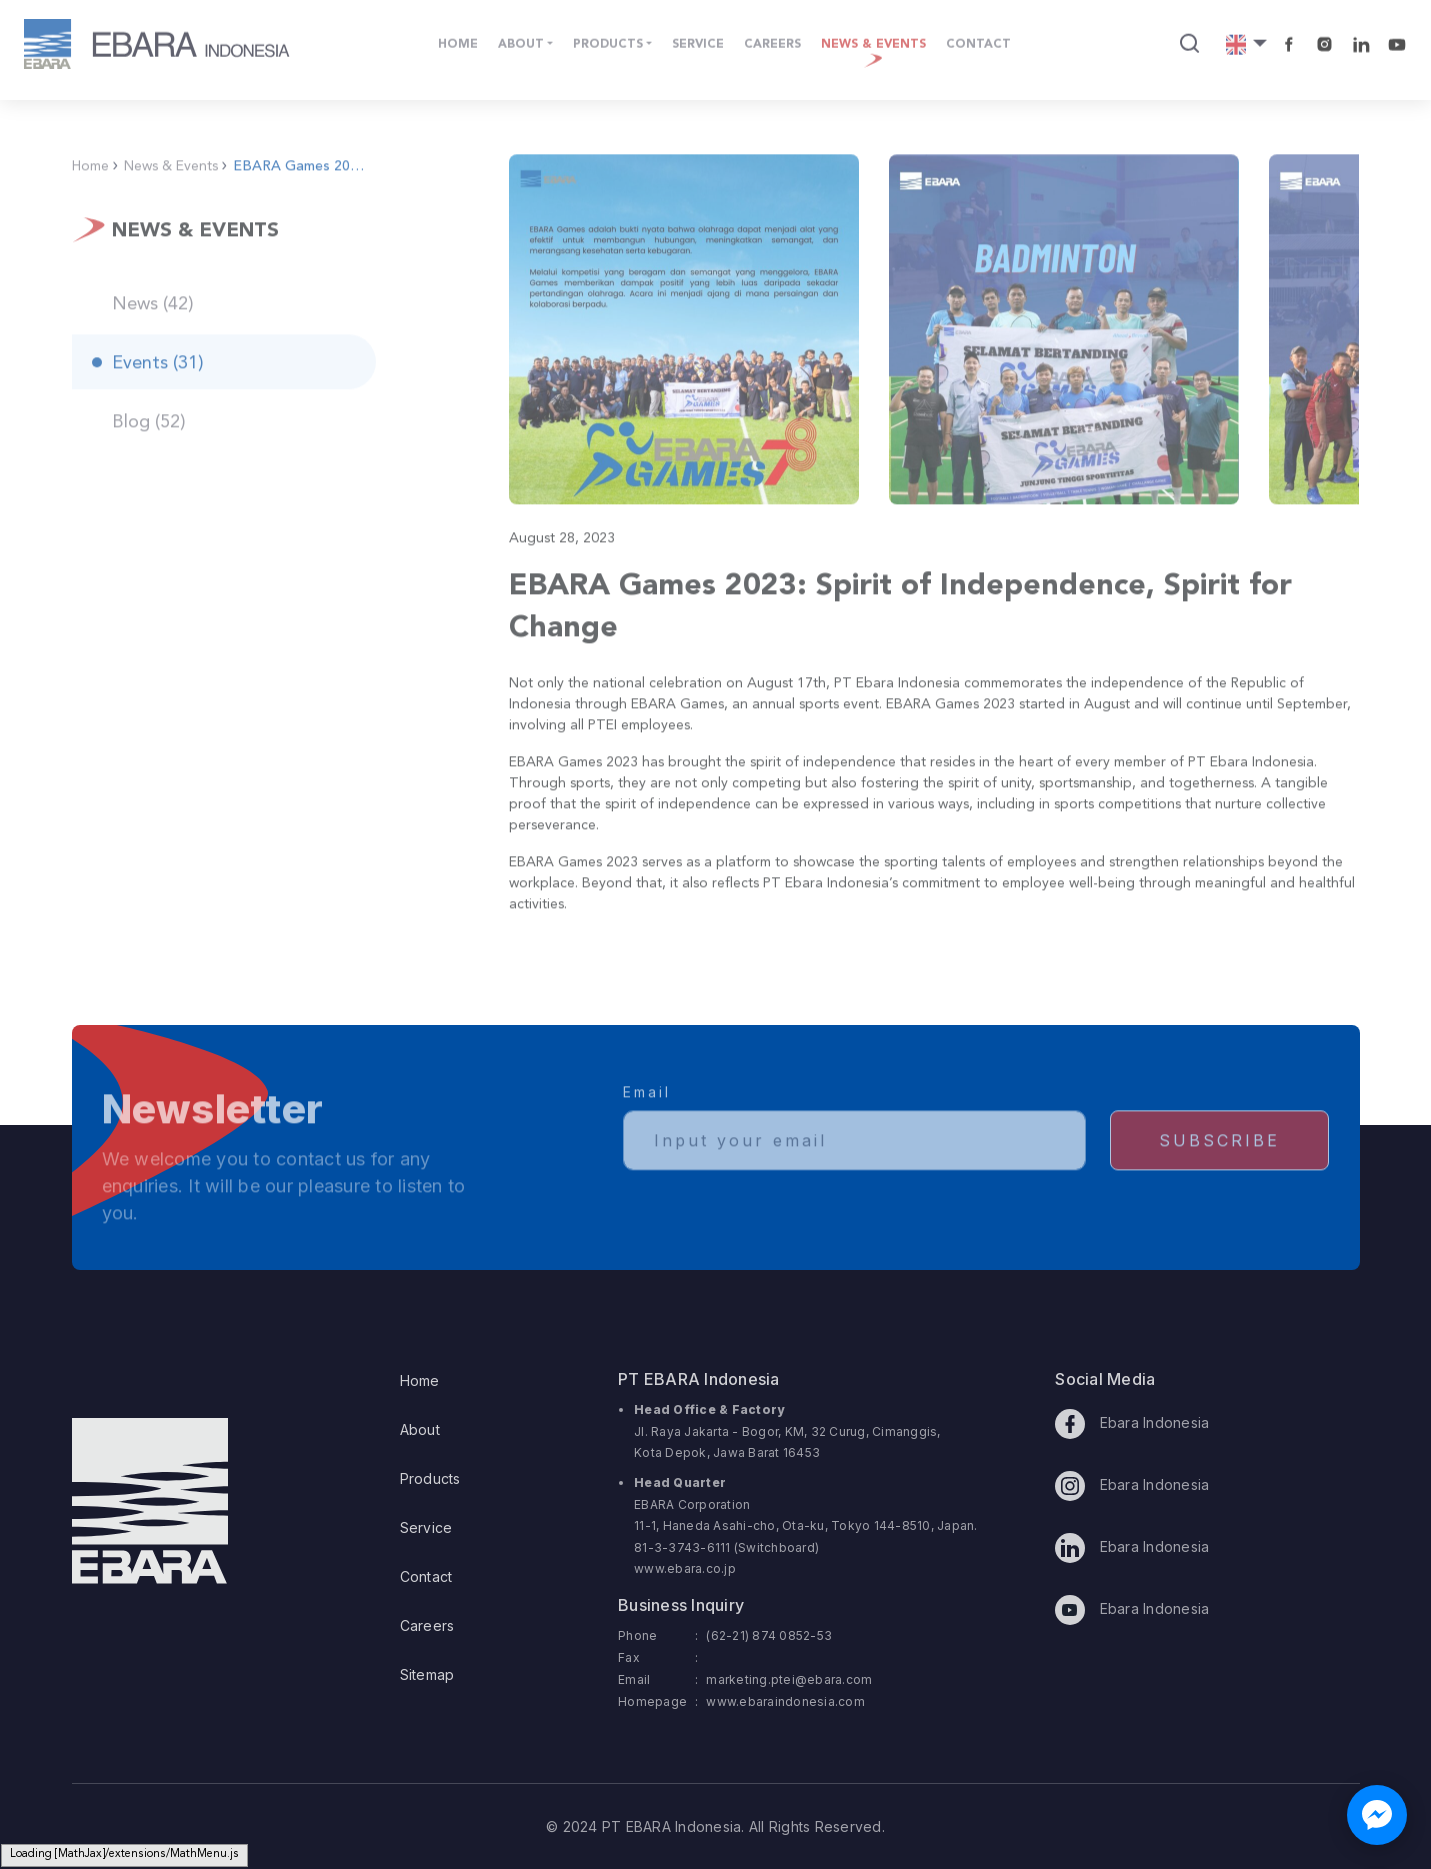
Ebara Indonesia (1132, 1424)
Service (426, 1527)
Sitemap (427, 1674)
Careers (427, 1625)
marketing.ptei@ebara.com (789, 1679)
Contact (426, 1576)
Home (420, 1380)
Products (430, 1478)
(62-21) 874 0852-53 (769, 1635)
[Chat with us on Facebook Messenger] (1377, 1815)
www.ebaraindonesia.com (785, 1701)
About (420, 1429)
